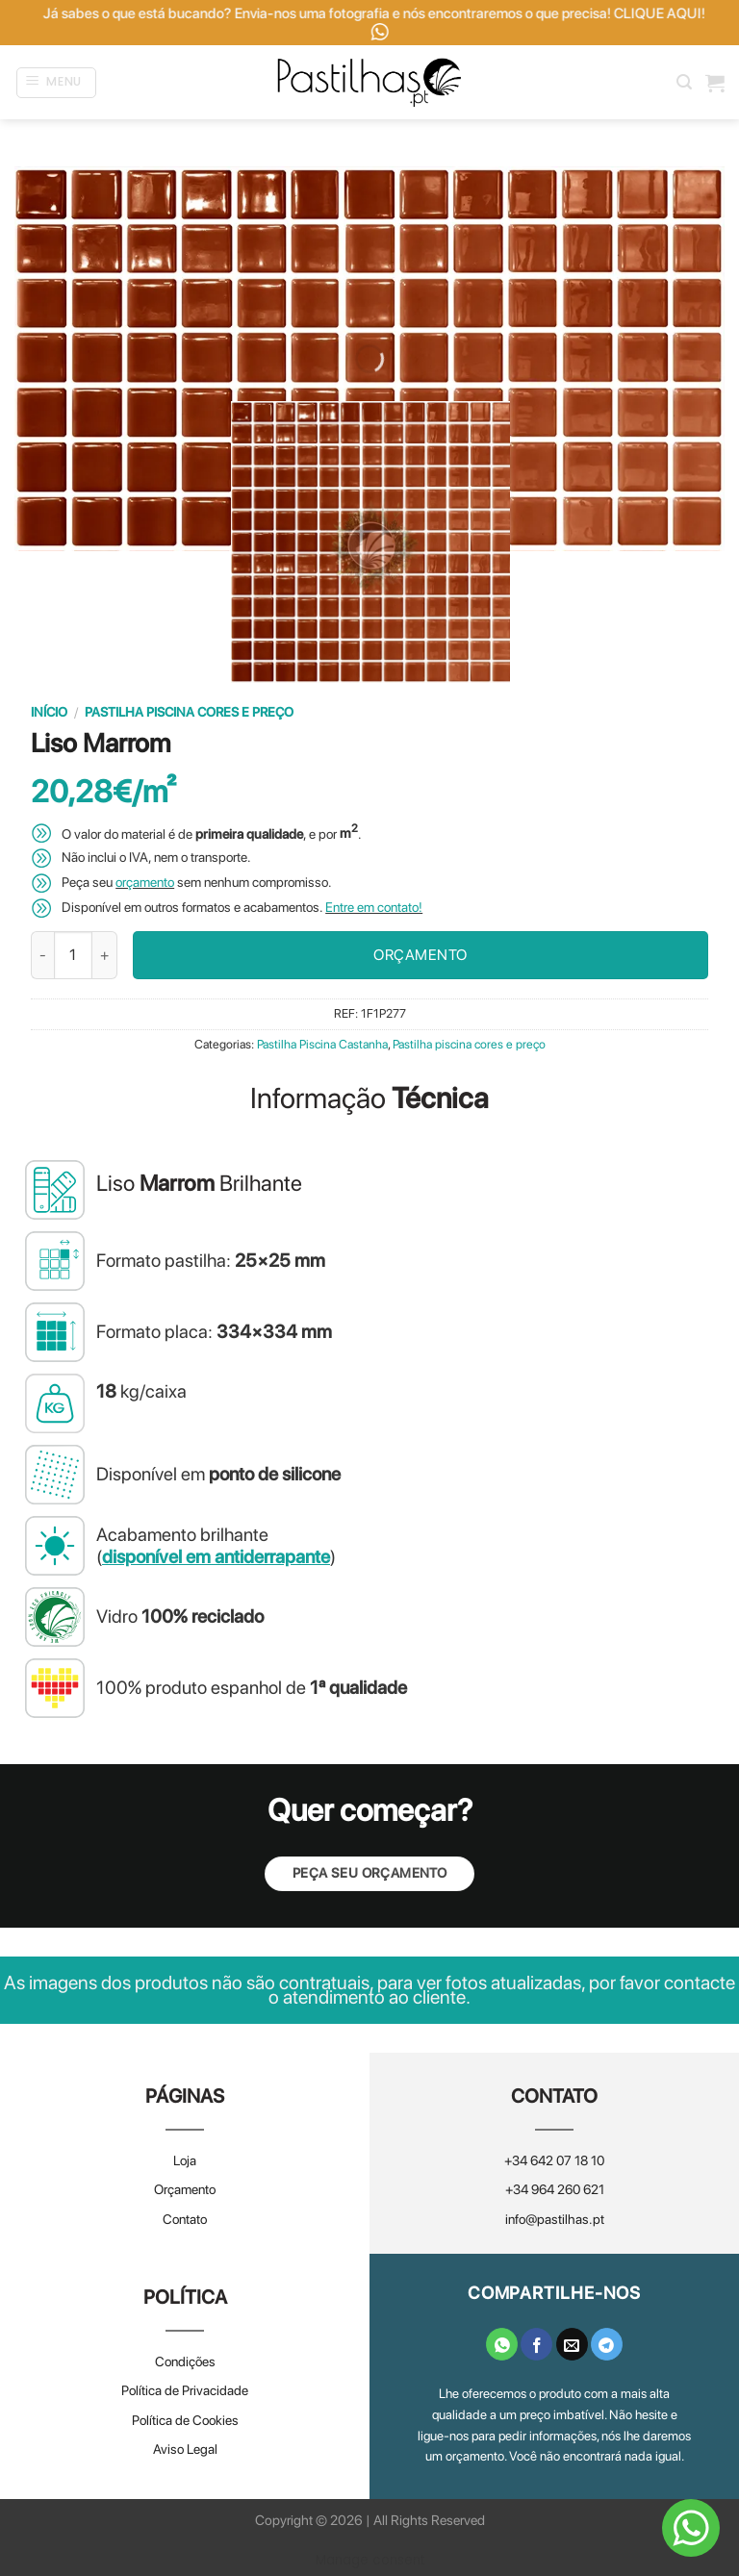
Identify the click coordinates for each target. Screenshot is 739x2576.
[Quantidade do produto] (73, 955)
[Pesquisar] (684, 82)
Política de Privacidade (184, 2390)
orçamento (144, 882)
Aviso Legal (185, 2449)
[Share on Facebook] (536, 2344)
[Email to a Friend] (572, 2344)
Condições (185, 2361)
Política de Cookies (185, 2420)
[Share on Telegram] (607, 2344)
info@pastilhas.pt (554, 2219)
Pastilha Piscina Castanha (322, 1044)
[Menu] (56, 82)
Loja (184, 2160)
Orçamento (185, 2189)
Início (49, 712)
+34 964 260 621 (554, 2189)
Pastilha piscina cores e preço (189, 712)
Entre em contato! (373, 907)
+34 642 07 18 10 (554, 2160)
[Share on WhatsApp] (502, 2344)
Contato (185, 2219)
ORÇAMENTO (420, 955)
